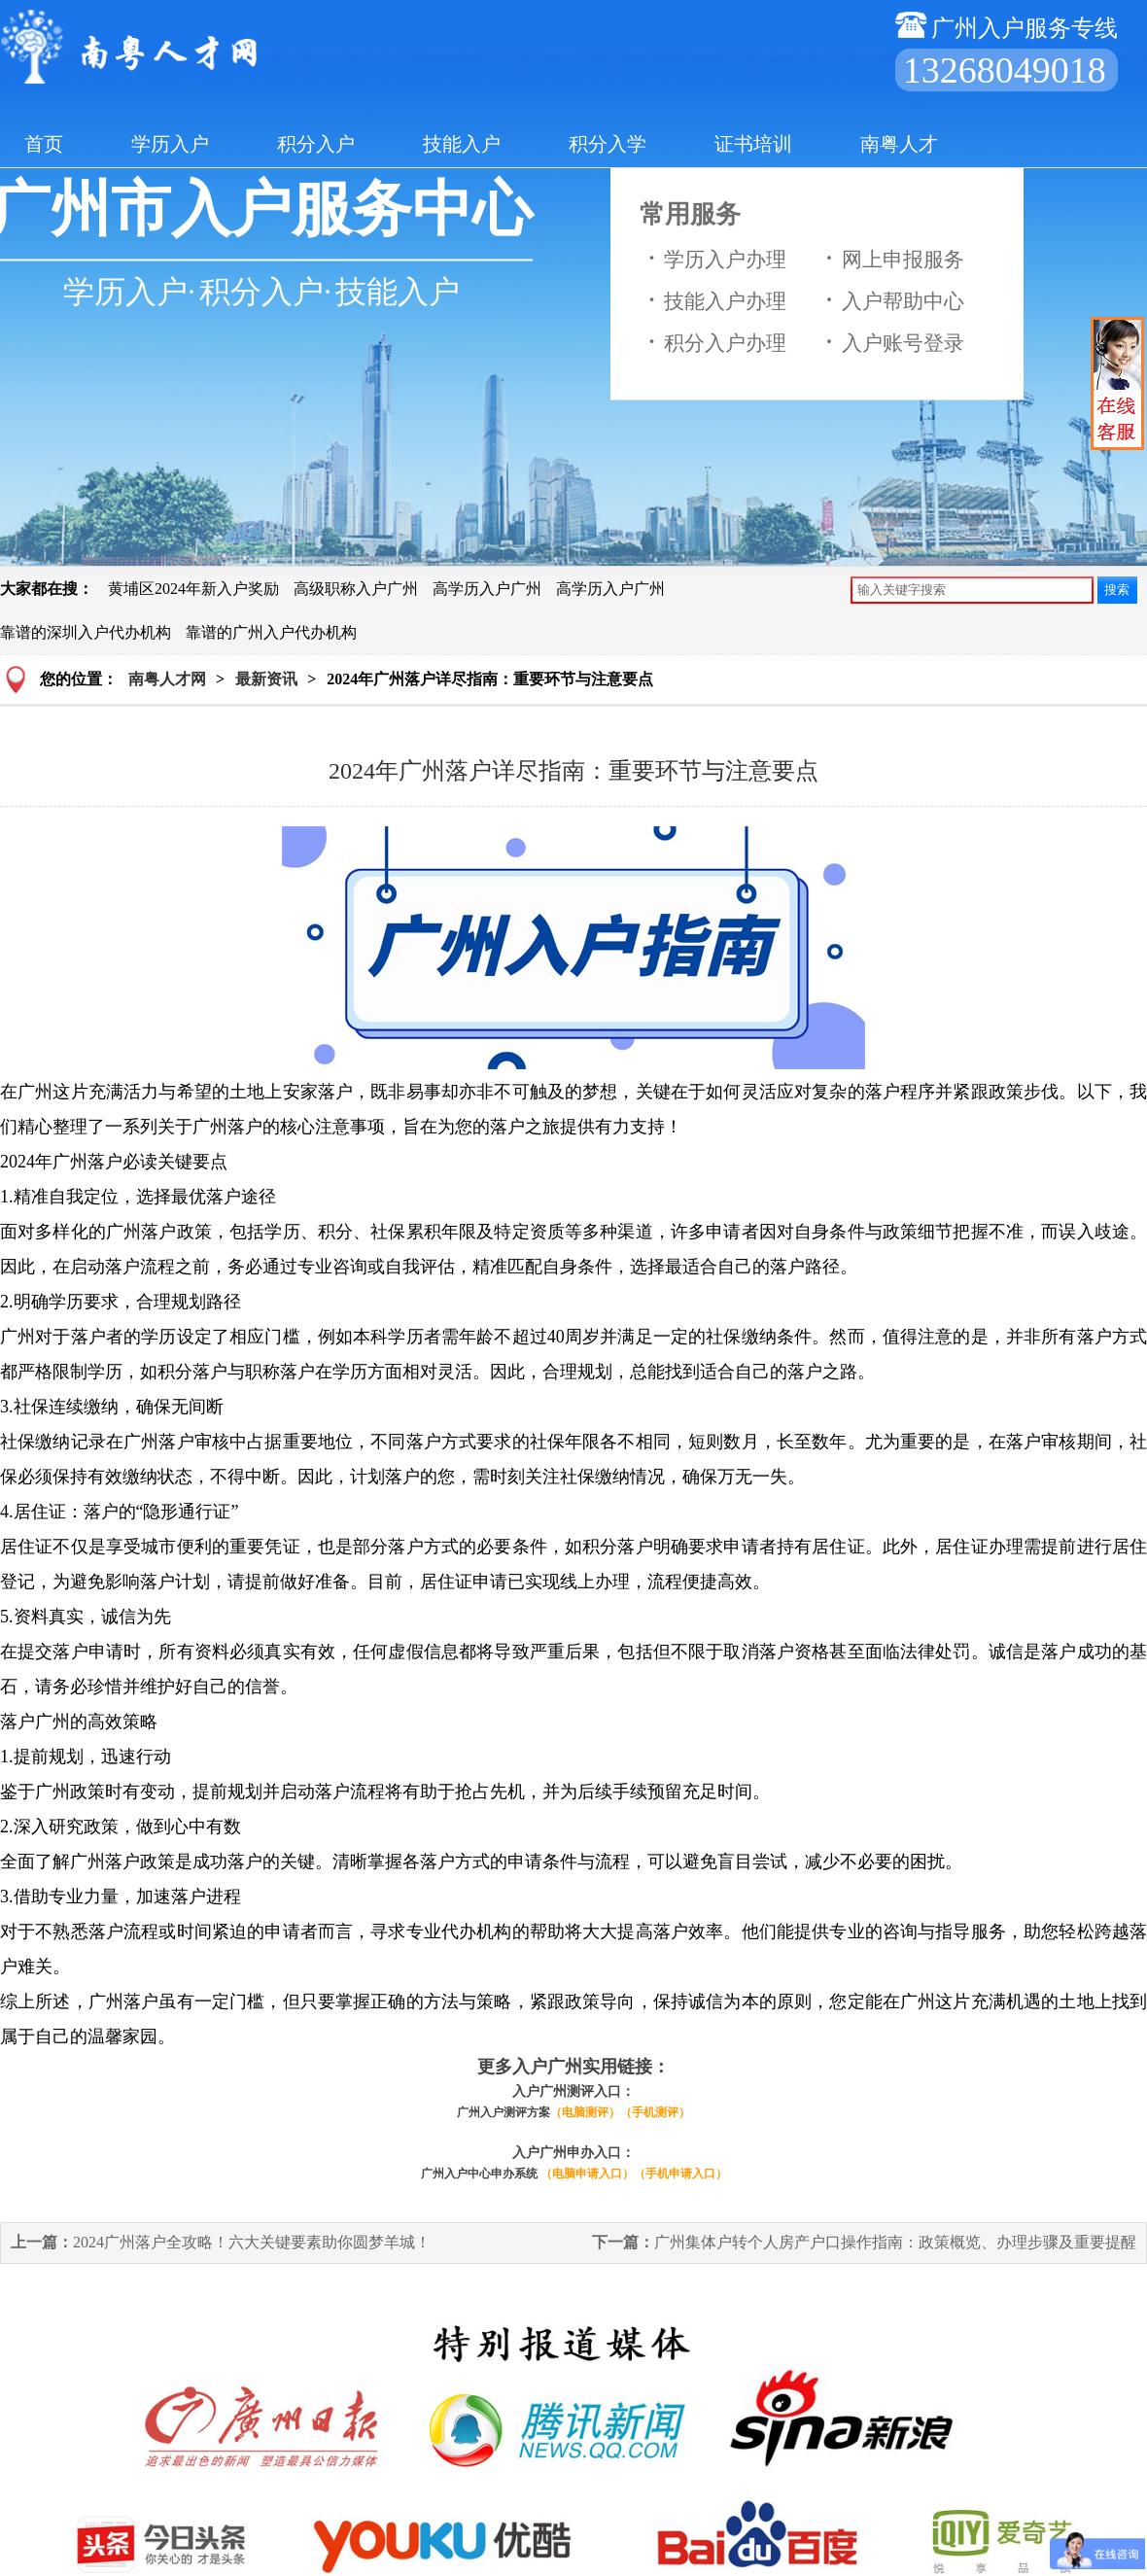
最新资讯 (266, 679)
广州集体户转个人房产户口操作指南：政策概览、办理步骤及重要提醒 (864, 2242)
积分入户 (316, 144)
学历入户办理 (713, 258)
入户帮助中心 (890, 300)
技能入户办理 (713, 300)
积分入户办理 (713, 342)
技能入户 (462, 144)
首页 (43, 144)
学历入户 (170, 144)
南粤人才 (899, 144)
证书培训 (753, 144)
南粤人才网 (167, 679)
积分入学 (607, 144)
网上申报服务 (890, 258)
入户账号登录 (890, 342)
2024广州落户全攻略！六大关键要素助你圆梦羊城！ (221, 2242)
